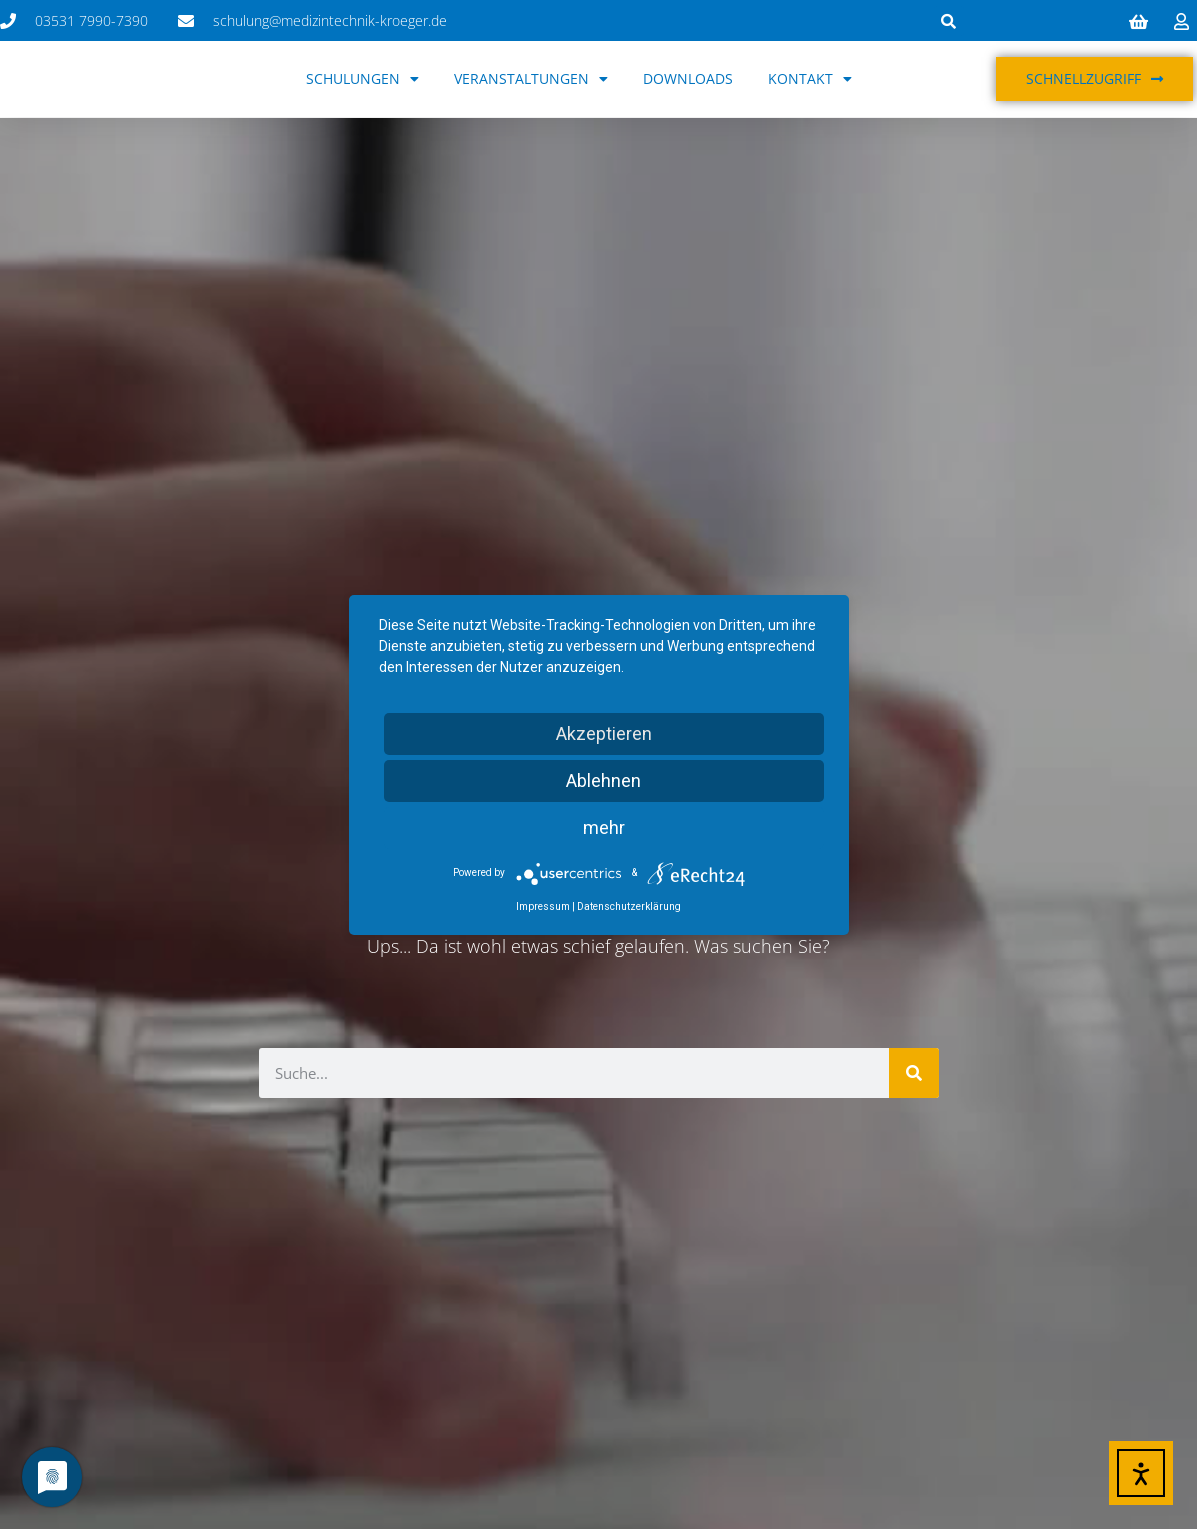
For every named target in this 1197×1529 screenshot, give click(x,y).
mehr (604, 827)
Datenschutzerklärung (629, 906)
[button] (949, 21)
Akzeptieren (604, 733)
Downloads (688, 78)
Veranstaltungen (531, 79)
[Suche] (914, 1073)
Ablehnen (603, 780)
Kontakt (810, 79)
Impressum (543, 906)
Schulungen (362, 79)
